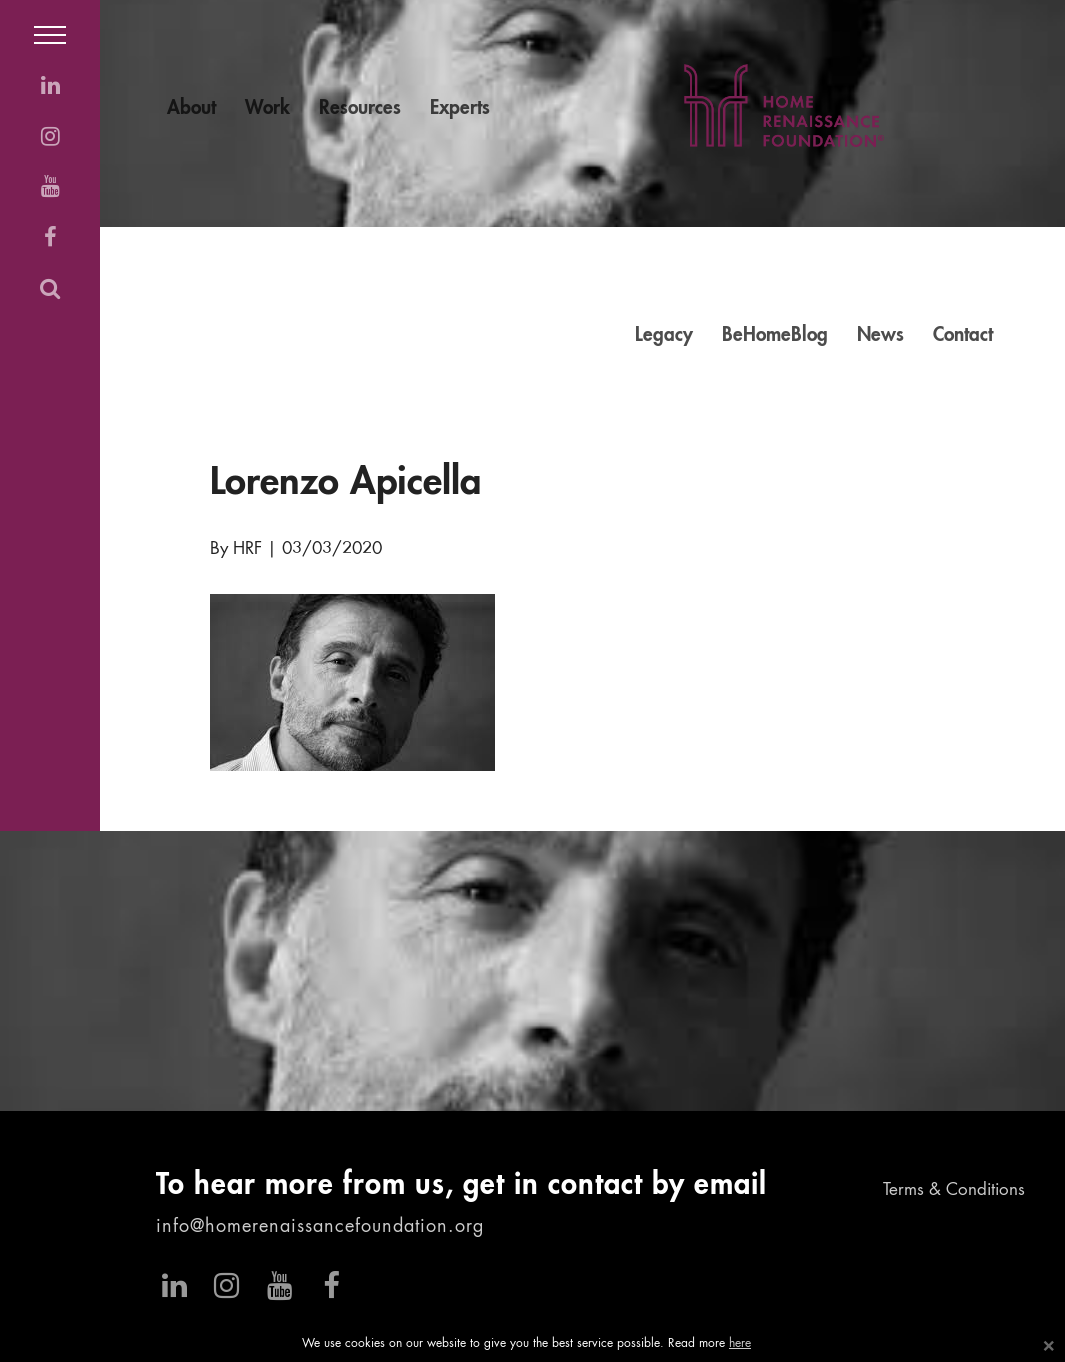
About (191, 108)
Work (267, 108)
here (740, 1344)
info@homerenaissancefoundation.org (320, 1227)
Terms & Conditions (954, 1190)
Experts (460, 108)
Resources (360, 108)
